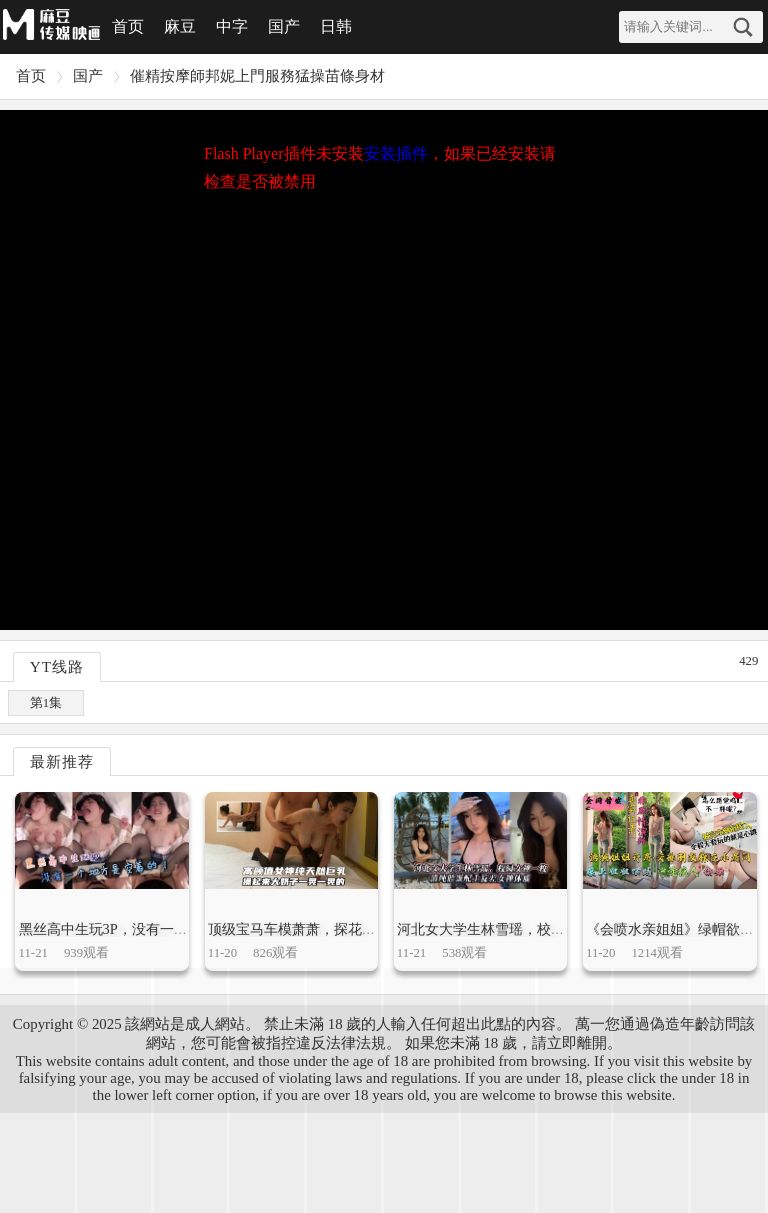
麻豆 (180, 26)
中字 (232, 26)
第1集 (46, 703)
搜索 (743, 27)
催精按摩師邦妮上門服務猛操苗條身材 (257, 76)
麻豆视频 (50, 25)
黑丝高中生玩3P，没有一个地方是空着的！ (152, 929)
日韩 (336, 26)
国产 (284, 26)
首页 (128, 26)
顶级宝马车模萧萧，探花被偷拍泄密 (320, 929)
